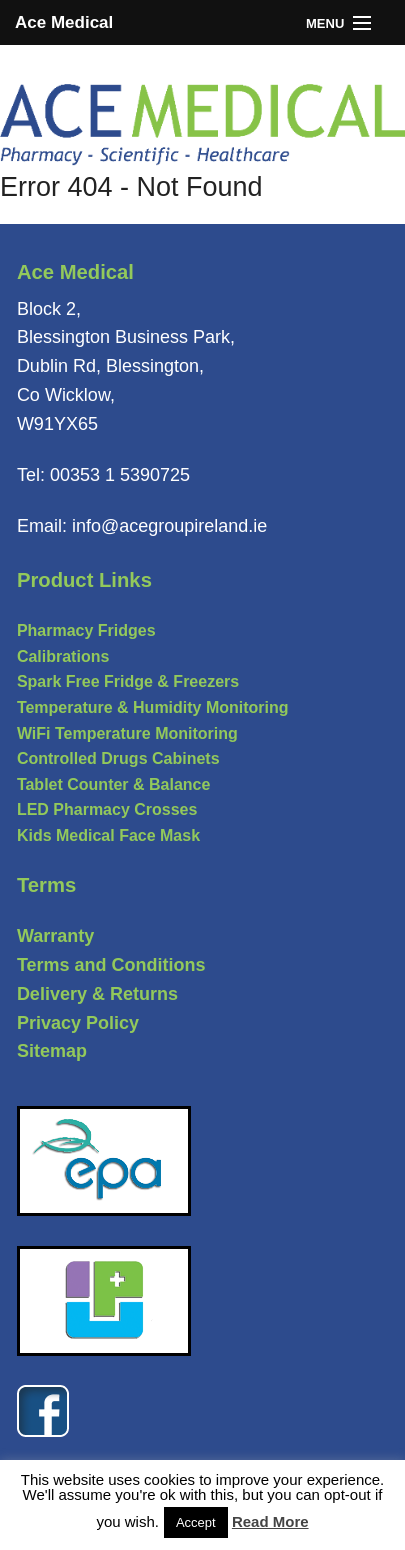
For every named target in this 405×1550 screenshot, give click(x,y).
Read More (270, 1521)
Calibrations (63, 656)
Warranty (55, 936)
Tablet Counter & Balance (114, 784)
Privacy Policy (78, 1023)
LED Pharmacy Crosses (107, 809)
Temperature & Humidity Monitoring (153, 707)
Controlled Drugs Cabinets (118, 758)
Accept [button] (196, 1522)
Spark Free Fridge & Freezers (128, 681)
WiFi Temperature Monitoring (127, 733)
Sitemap (52, 1051)
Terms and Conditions (111, 965)
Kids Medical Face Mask (108, 835)
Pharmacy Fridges (86, 630)
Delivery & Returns (97, 994)
